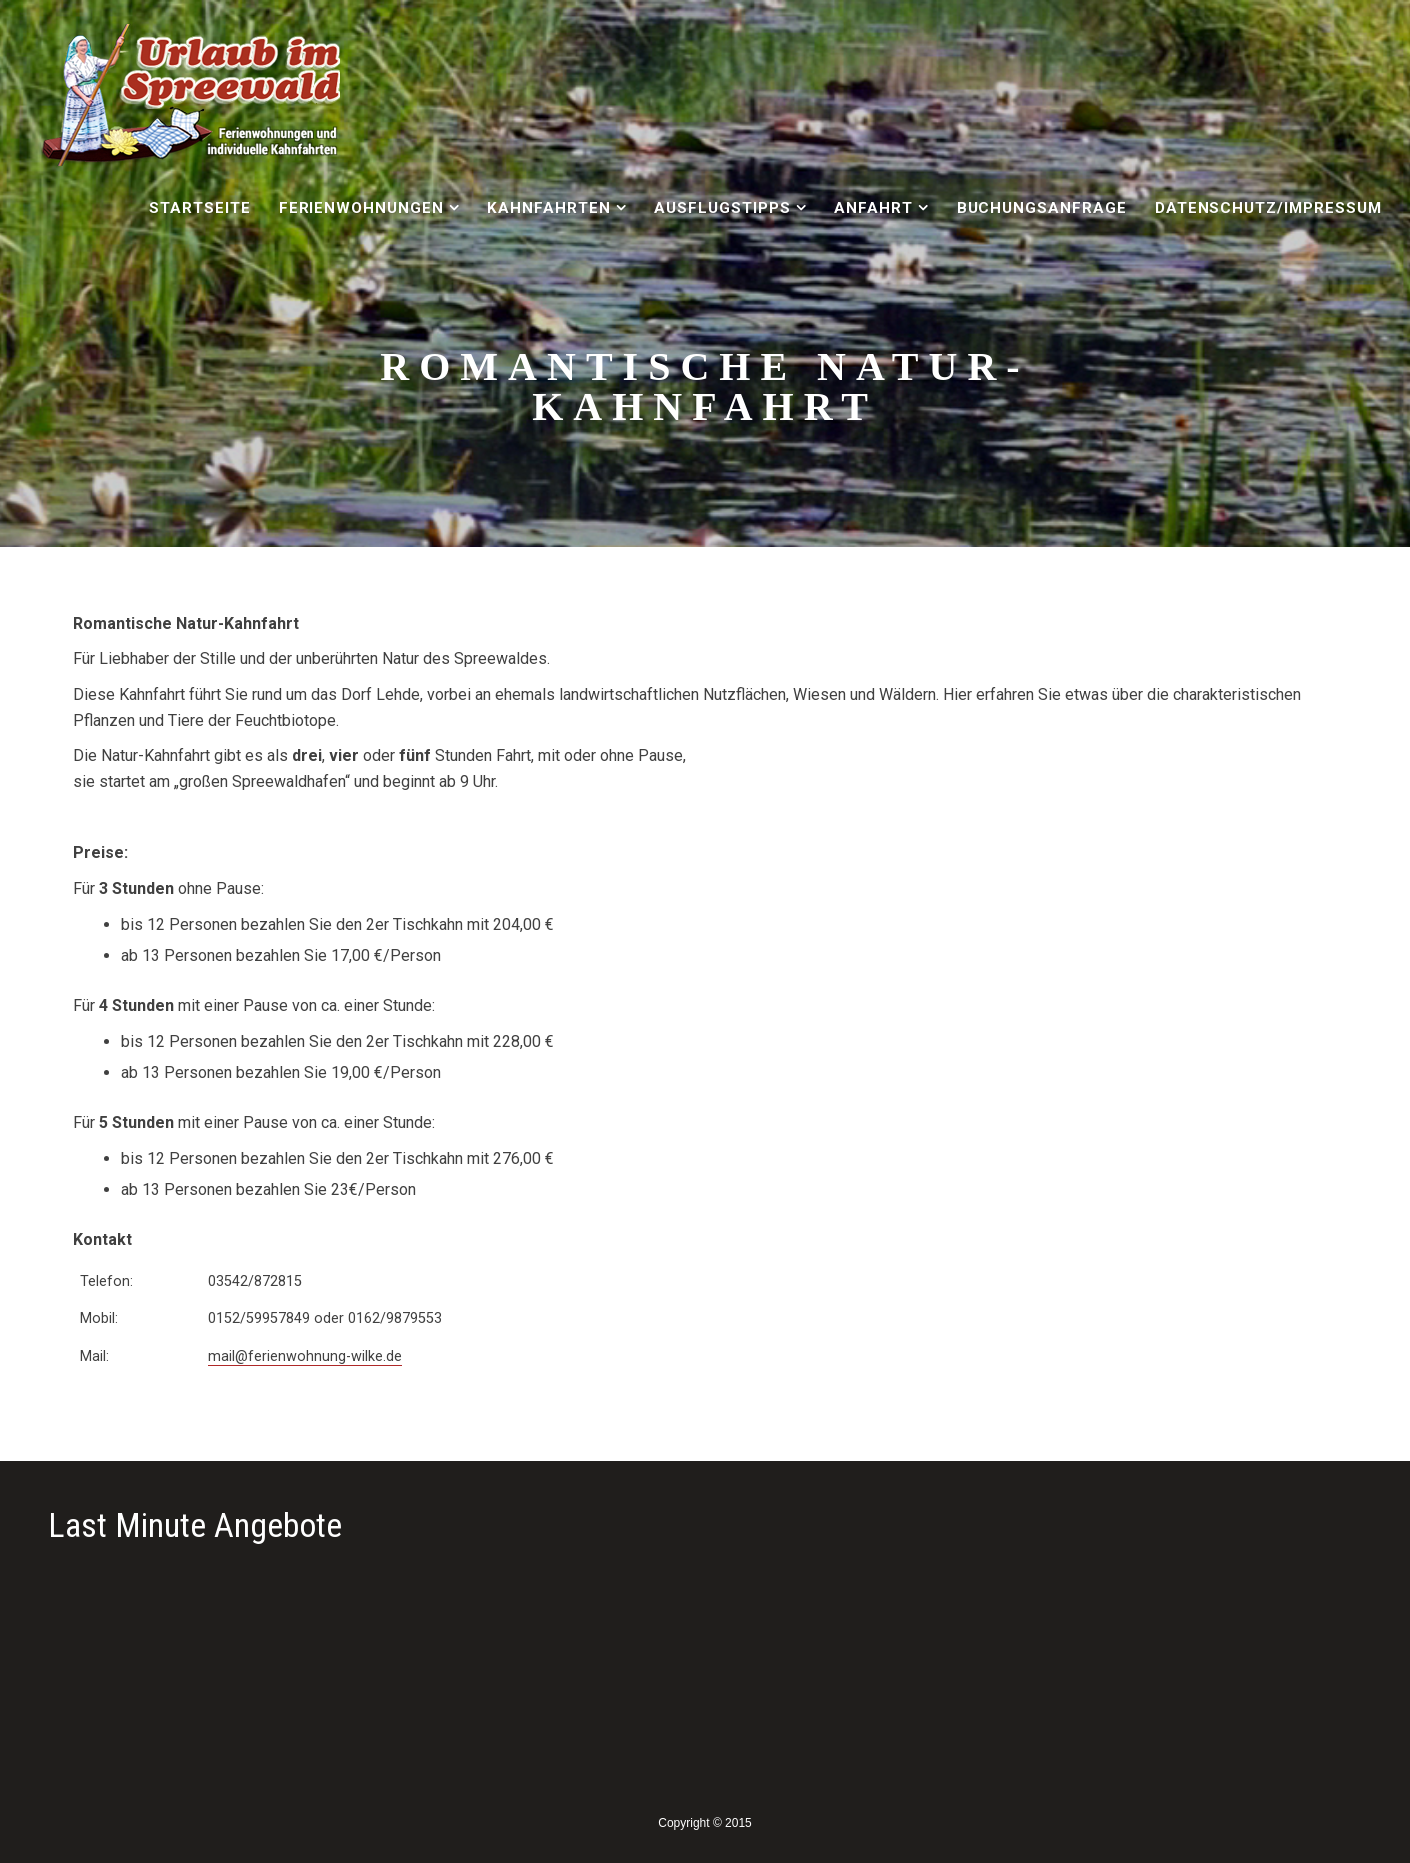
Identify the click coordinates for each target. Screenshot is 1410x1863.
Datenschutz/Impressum (1268, 208)
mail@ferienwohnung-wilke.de (305, 1356)
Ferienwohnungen (361, 208)
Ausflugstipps (722, 208)
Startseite (200, 208)
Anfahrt (873, 208)
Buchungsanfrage (1042, 208)
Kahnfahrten (549, 208)
